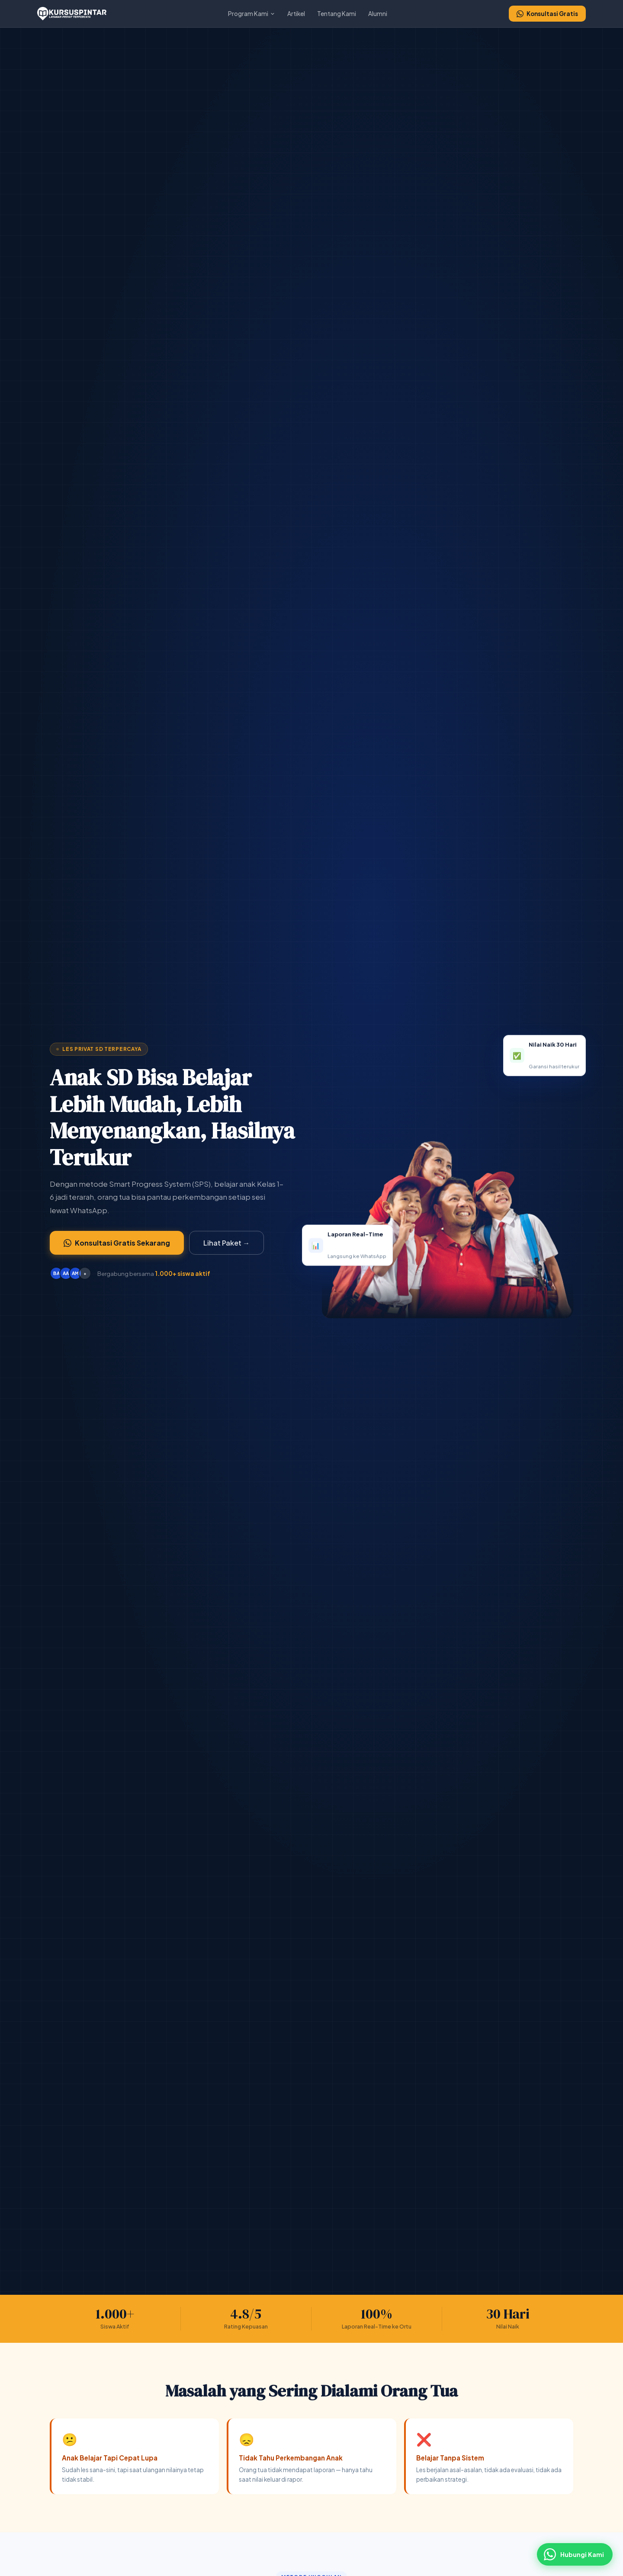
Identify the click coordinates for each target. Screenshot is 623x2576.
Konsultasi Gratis (547, 13)
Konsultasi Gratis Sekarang (117, 1242)
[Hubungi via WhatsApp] (575, 2554)
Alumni (377, 13)
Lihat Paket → (226, 1242)
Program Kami (251, 13)
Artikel (296, 13)
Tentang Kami (336, 13)
